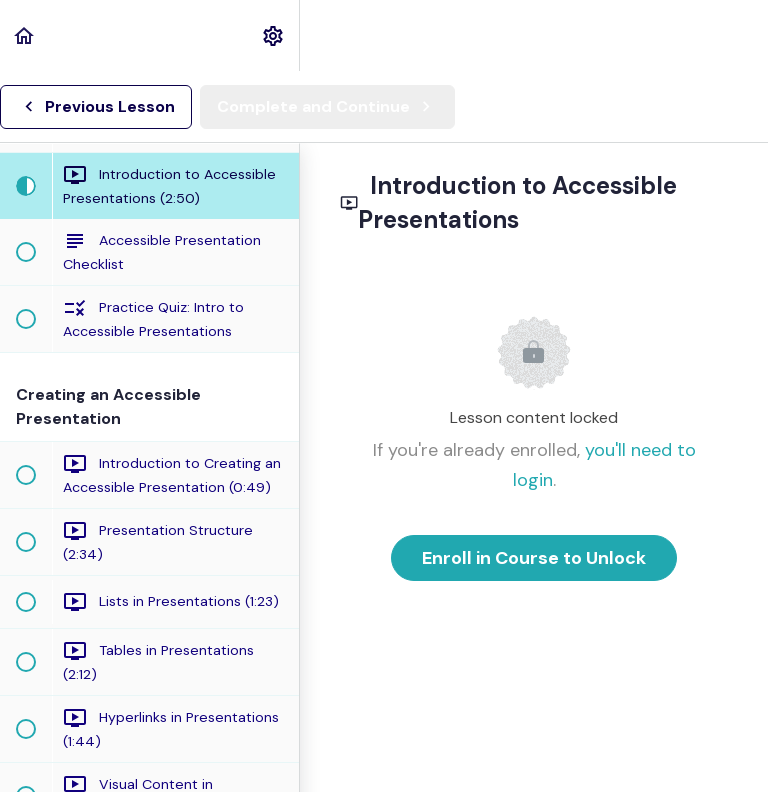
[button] (25, 35)
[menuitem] (274, 35)
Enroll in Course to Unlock (534, 558)
